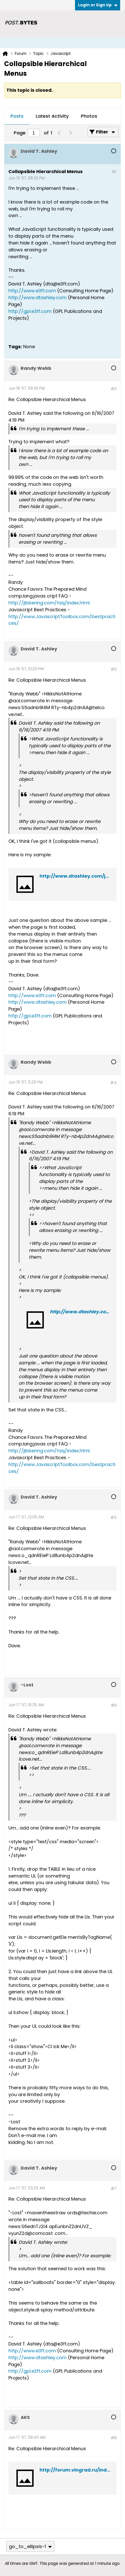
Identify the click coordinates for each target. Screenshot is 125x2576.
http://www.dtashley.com (37, 297)
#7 (114, 2188)
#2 (114, 388)
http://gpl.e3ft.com (30, 311)
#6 (114, 1705)
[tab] (17, 116)
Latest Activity (52, 116)
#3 (114, 669)
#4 (113, 1082)
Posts (16, 116)
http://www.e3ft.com (32, 290)
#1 (114, 171)
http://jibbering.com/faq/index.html (49, 603)
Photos (89, 116)
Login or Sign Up (97, 5)
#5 (113, 1517)
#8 (114, 2438)
